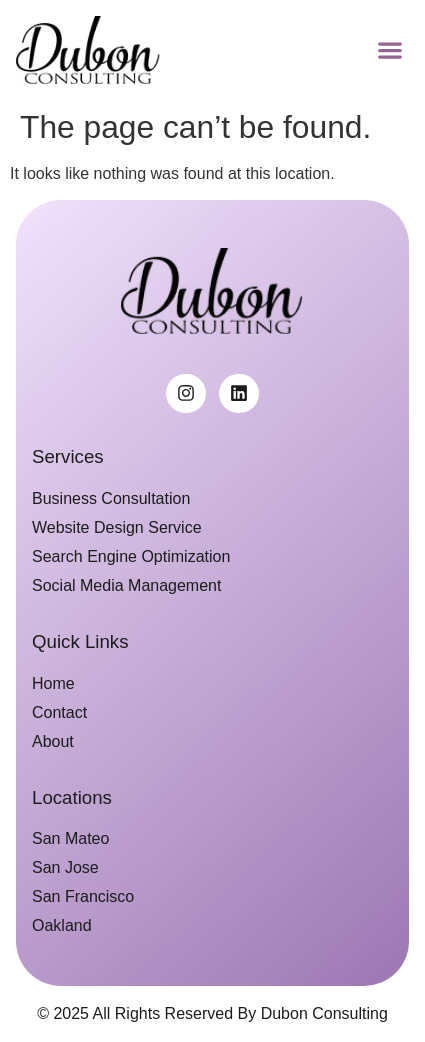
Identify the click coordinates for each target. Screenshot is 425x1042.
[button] (389, 49)
